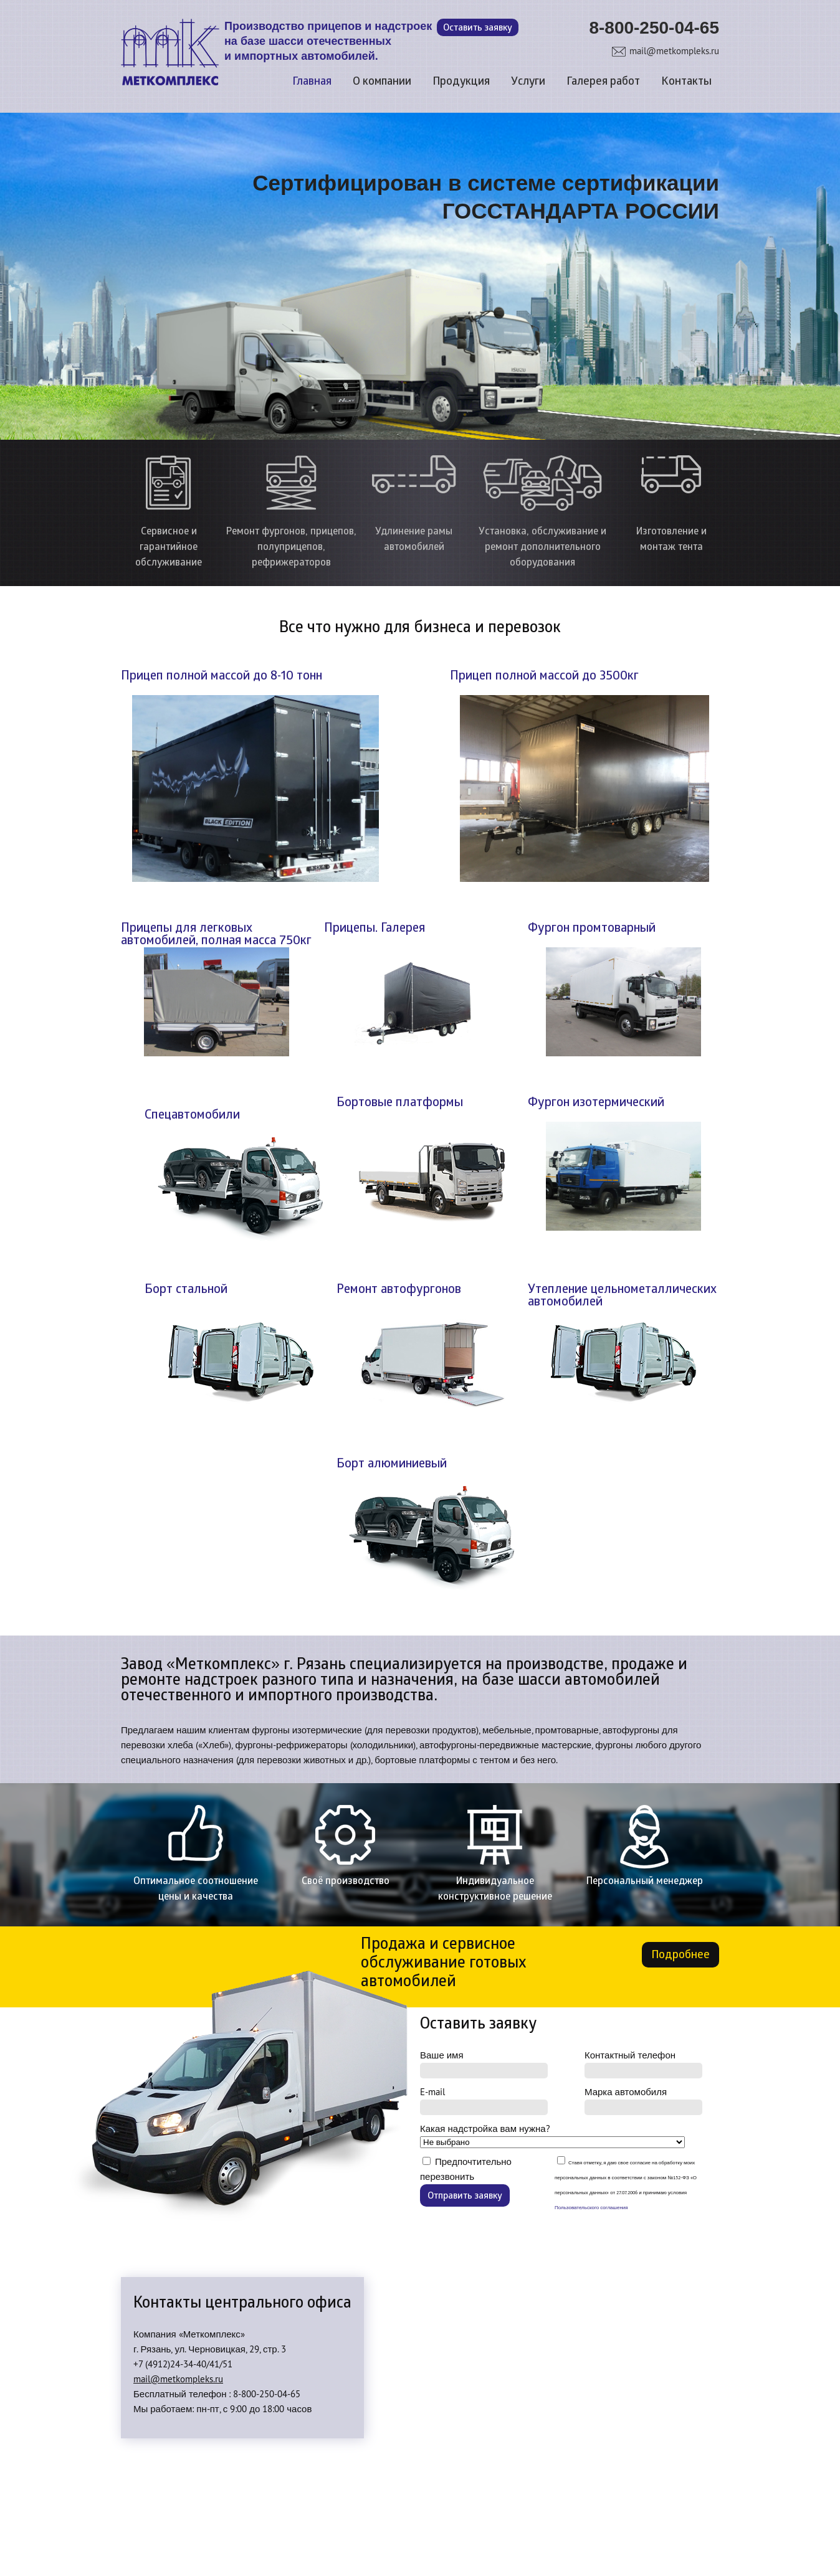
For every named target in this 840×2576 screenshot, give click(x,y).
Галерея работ (603, 82)
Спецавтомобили (192, 1115)
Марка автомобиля (643, 2100)
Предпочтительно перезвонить (466, 2181)
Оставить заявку (477, 28)
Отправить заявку (464, 2196)
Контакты (686, 82)
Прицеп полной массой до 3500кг (544, 676)
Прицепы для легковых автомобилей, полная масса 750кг (216, 934)
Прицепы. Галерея (374, 928)
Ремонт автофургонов (398, 1290)
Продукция (461, 82)
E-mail (484, 2100)
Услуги (528, 82)
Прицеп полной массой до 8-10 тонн (221, 676)
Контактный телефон (643, 2063)
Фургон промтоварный (592, 928)
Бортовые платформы (399, 1103)
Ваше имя (484, 2063)
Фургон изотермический (596, 1103)
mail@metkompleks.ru (674, 51)
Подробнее (680, 1955)
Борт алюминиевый (391, 1464)
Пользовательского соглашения (591, 2207)
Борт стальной (186, 1290)
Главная (312, 82)
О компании (382, 82)
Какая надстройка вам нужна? (552, 2135)
